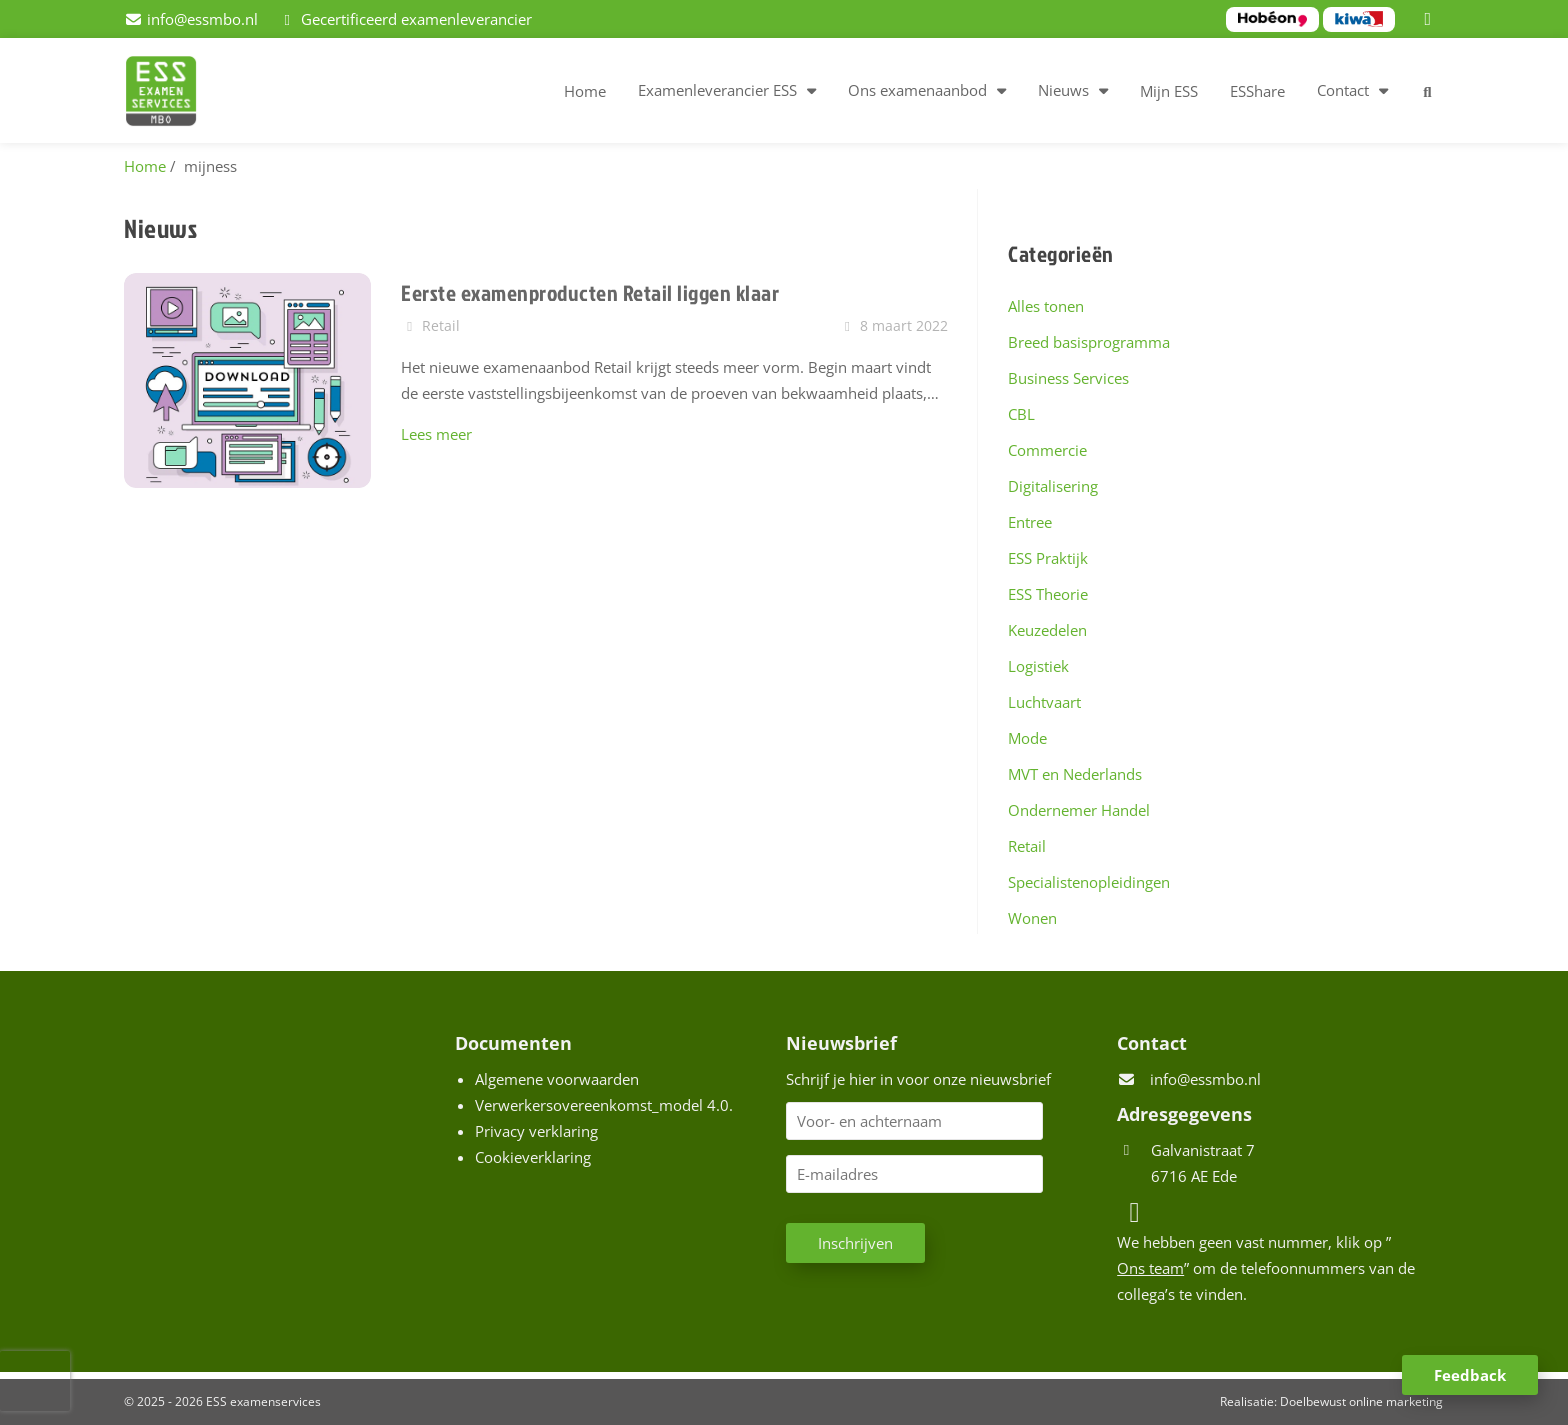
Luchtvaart (1044, 702)
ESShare (1257, 91)
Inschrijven (855, 1243)
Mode (1027, 738)
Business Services (1068, 378)
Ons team (1150, 1268)
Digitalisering (1053, 486)
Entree (1030, 522)
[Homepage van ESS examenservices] (171, 94)
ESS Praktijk (1048, 558)
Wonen (1032, 918)
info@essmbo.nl (1205, 1079)
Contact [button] (1343, 90)
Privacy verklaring (536, 1131)
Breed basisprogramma (1089, 342)
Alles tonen (1046, 306)
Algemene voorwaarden (557, 1079)
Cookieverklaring (533, 1157)
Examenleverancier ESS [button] (717, 90)
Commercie (1047, 450)
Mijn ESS (1169, 91)
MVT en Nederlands (1075, 774)
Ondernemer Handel (1079, 810)
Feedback (1470, 1375)
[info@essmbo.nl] (191, 19)
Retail (1027, 846)
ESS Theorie (1048, 594)
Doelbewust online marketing (1361, 1401)
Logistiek (1038, 666)
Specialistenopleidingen (1089, 882)
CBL (1021, 414)
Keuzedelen (1047, 630)
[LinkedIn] (1431, 19)
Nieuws (1063, 90)
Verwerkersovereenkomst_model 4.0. (604, 1105)
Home (585, 91)
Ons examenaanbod (917, 90)
